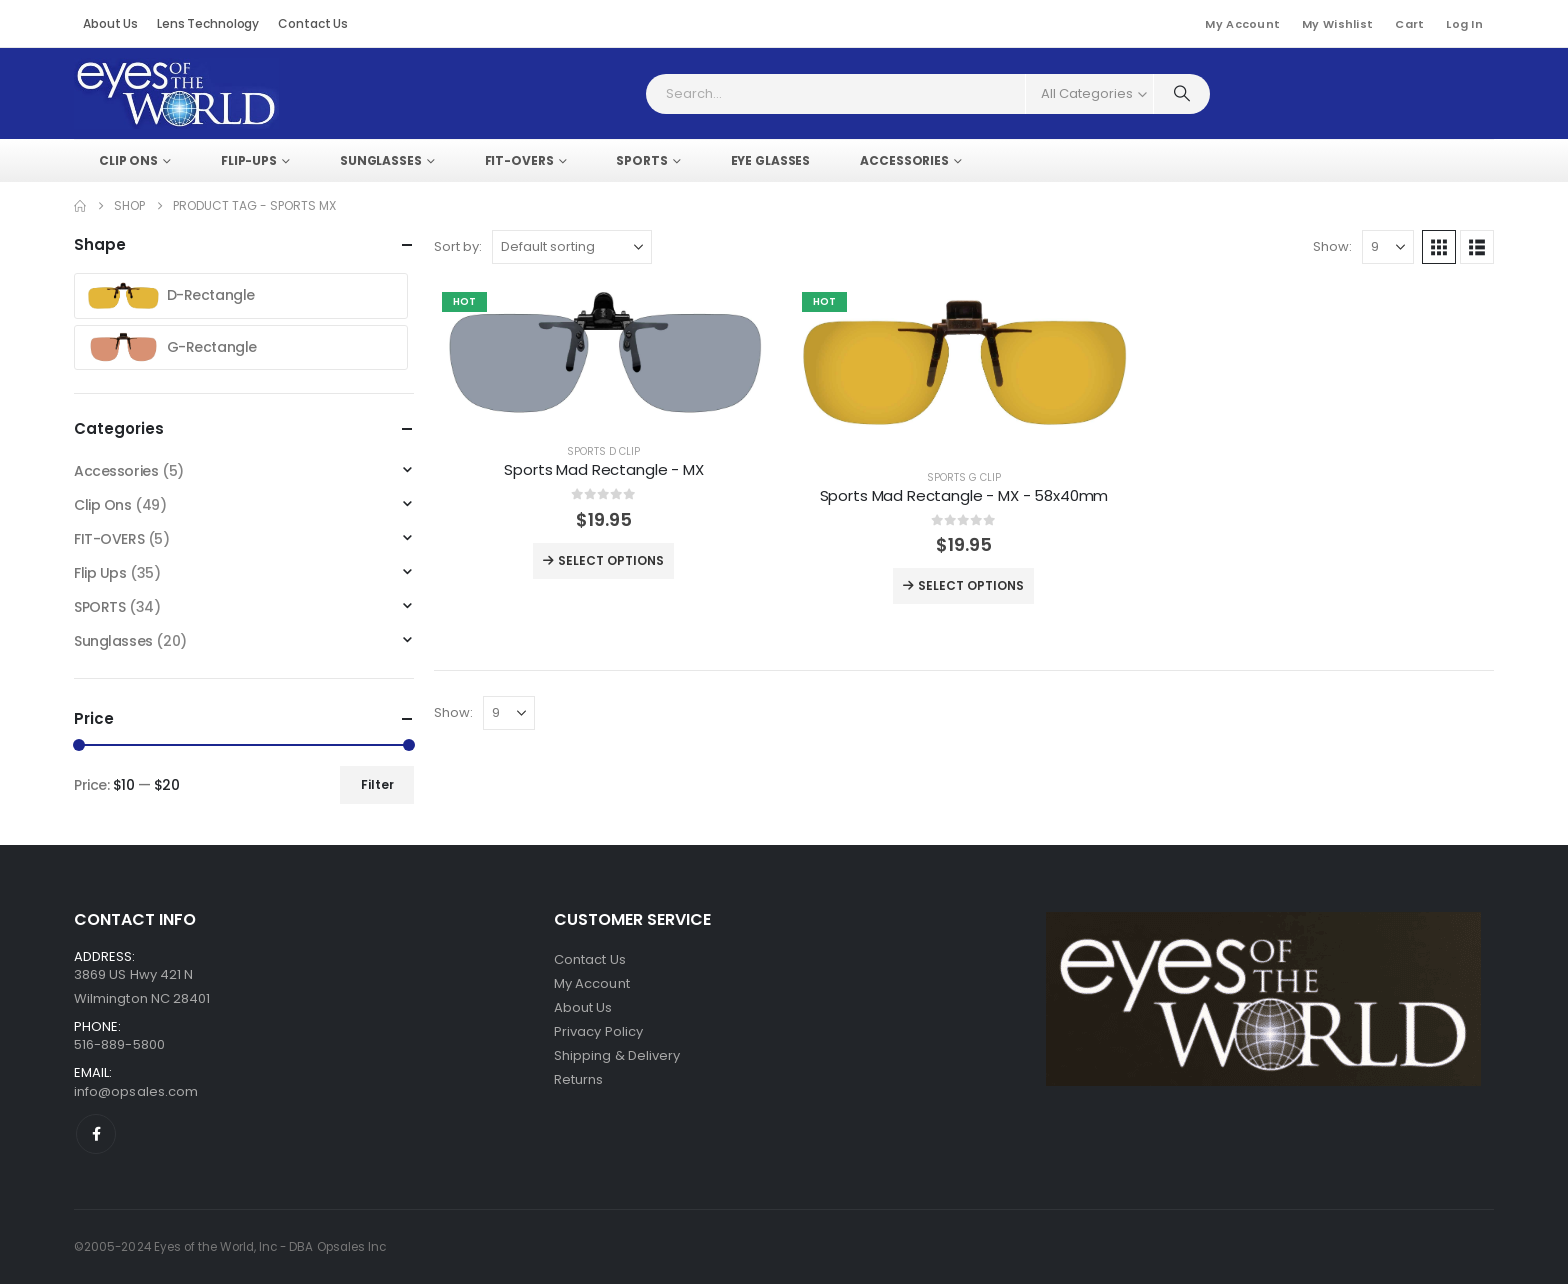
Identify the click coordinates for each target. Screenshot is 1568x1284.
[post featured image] (604, 355)
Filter (377, 784)
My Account (1242, 24)
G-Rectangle (170, 348)
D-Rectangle (169, 296)
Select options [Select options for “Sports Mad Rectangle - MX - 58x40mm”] (963, 586)
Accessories (116, 471)
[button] (1439, 247)
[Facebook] (96, 1134)
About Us (110, 23)
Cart (1409, 24)
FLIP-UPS (249, 160)
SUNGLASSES (381, 160)
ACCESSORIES (904, 160)
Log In (1464, 24)
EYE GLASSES (771, 160)
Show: (1332, 246)
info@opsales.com (136, 1091)
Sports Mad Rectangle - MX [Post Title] (603, 469)
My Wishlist (1337, 24)
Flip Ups (100, 573)
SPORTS (641, 160)
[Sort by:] (572, 247)
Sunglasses (113, 641)
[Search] (1182, 94)
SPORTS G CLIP (964, 477)
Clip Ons (128, 160)
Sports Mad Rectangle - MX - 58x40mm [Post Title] (964, 495)
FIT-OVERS (519, 160)
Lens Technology (208, 23)
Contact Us (313, 23)
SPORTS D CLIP (603, 451)
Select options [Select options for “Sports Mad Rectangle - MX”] (603, 561)
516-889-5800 (119, 1044)
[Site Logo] (176, 93)
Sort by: (458, 246)
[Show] (1388, 247)
